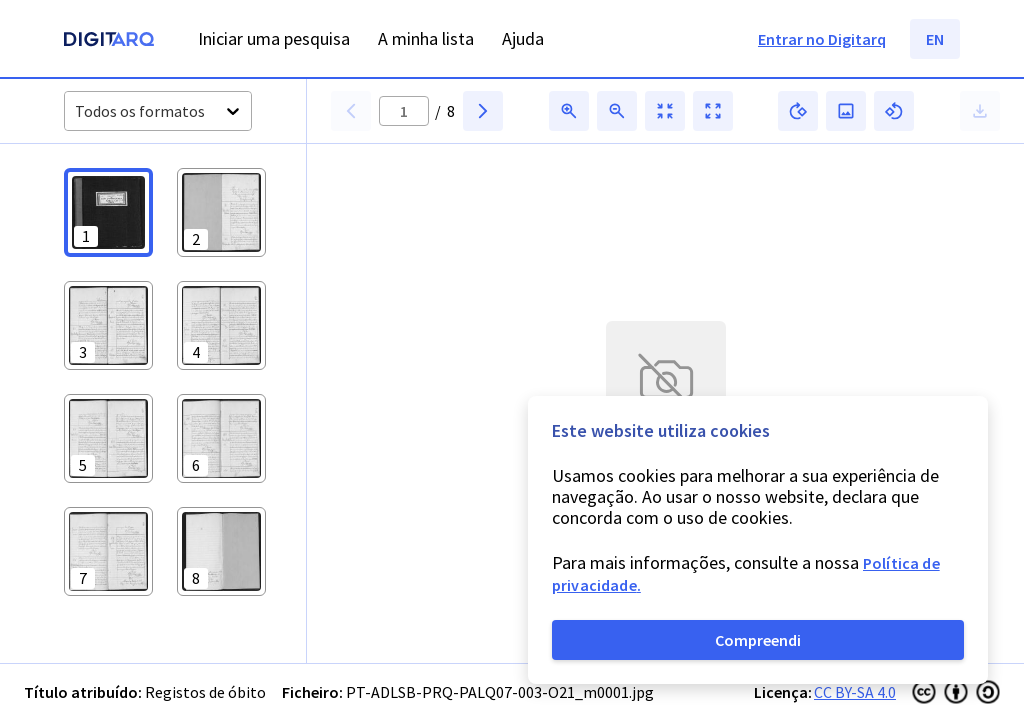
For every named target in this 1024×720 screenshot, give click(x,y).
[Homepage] (109, 41)
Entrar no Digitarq (822, 39)
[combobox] (76, 111)
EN (935, 39)
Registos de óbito (205, 692)
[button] (108, 212)
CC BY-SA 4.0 (855, 692)
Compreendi (758, 640)
